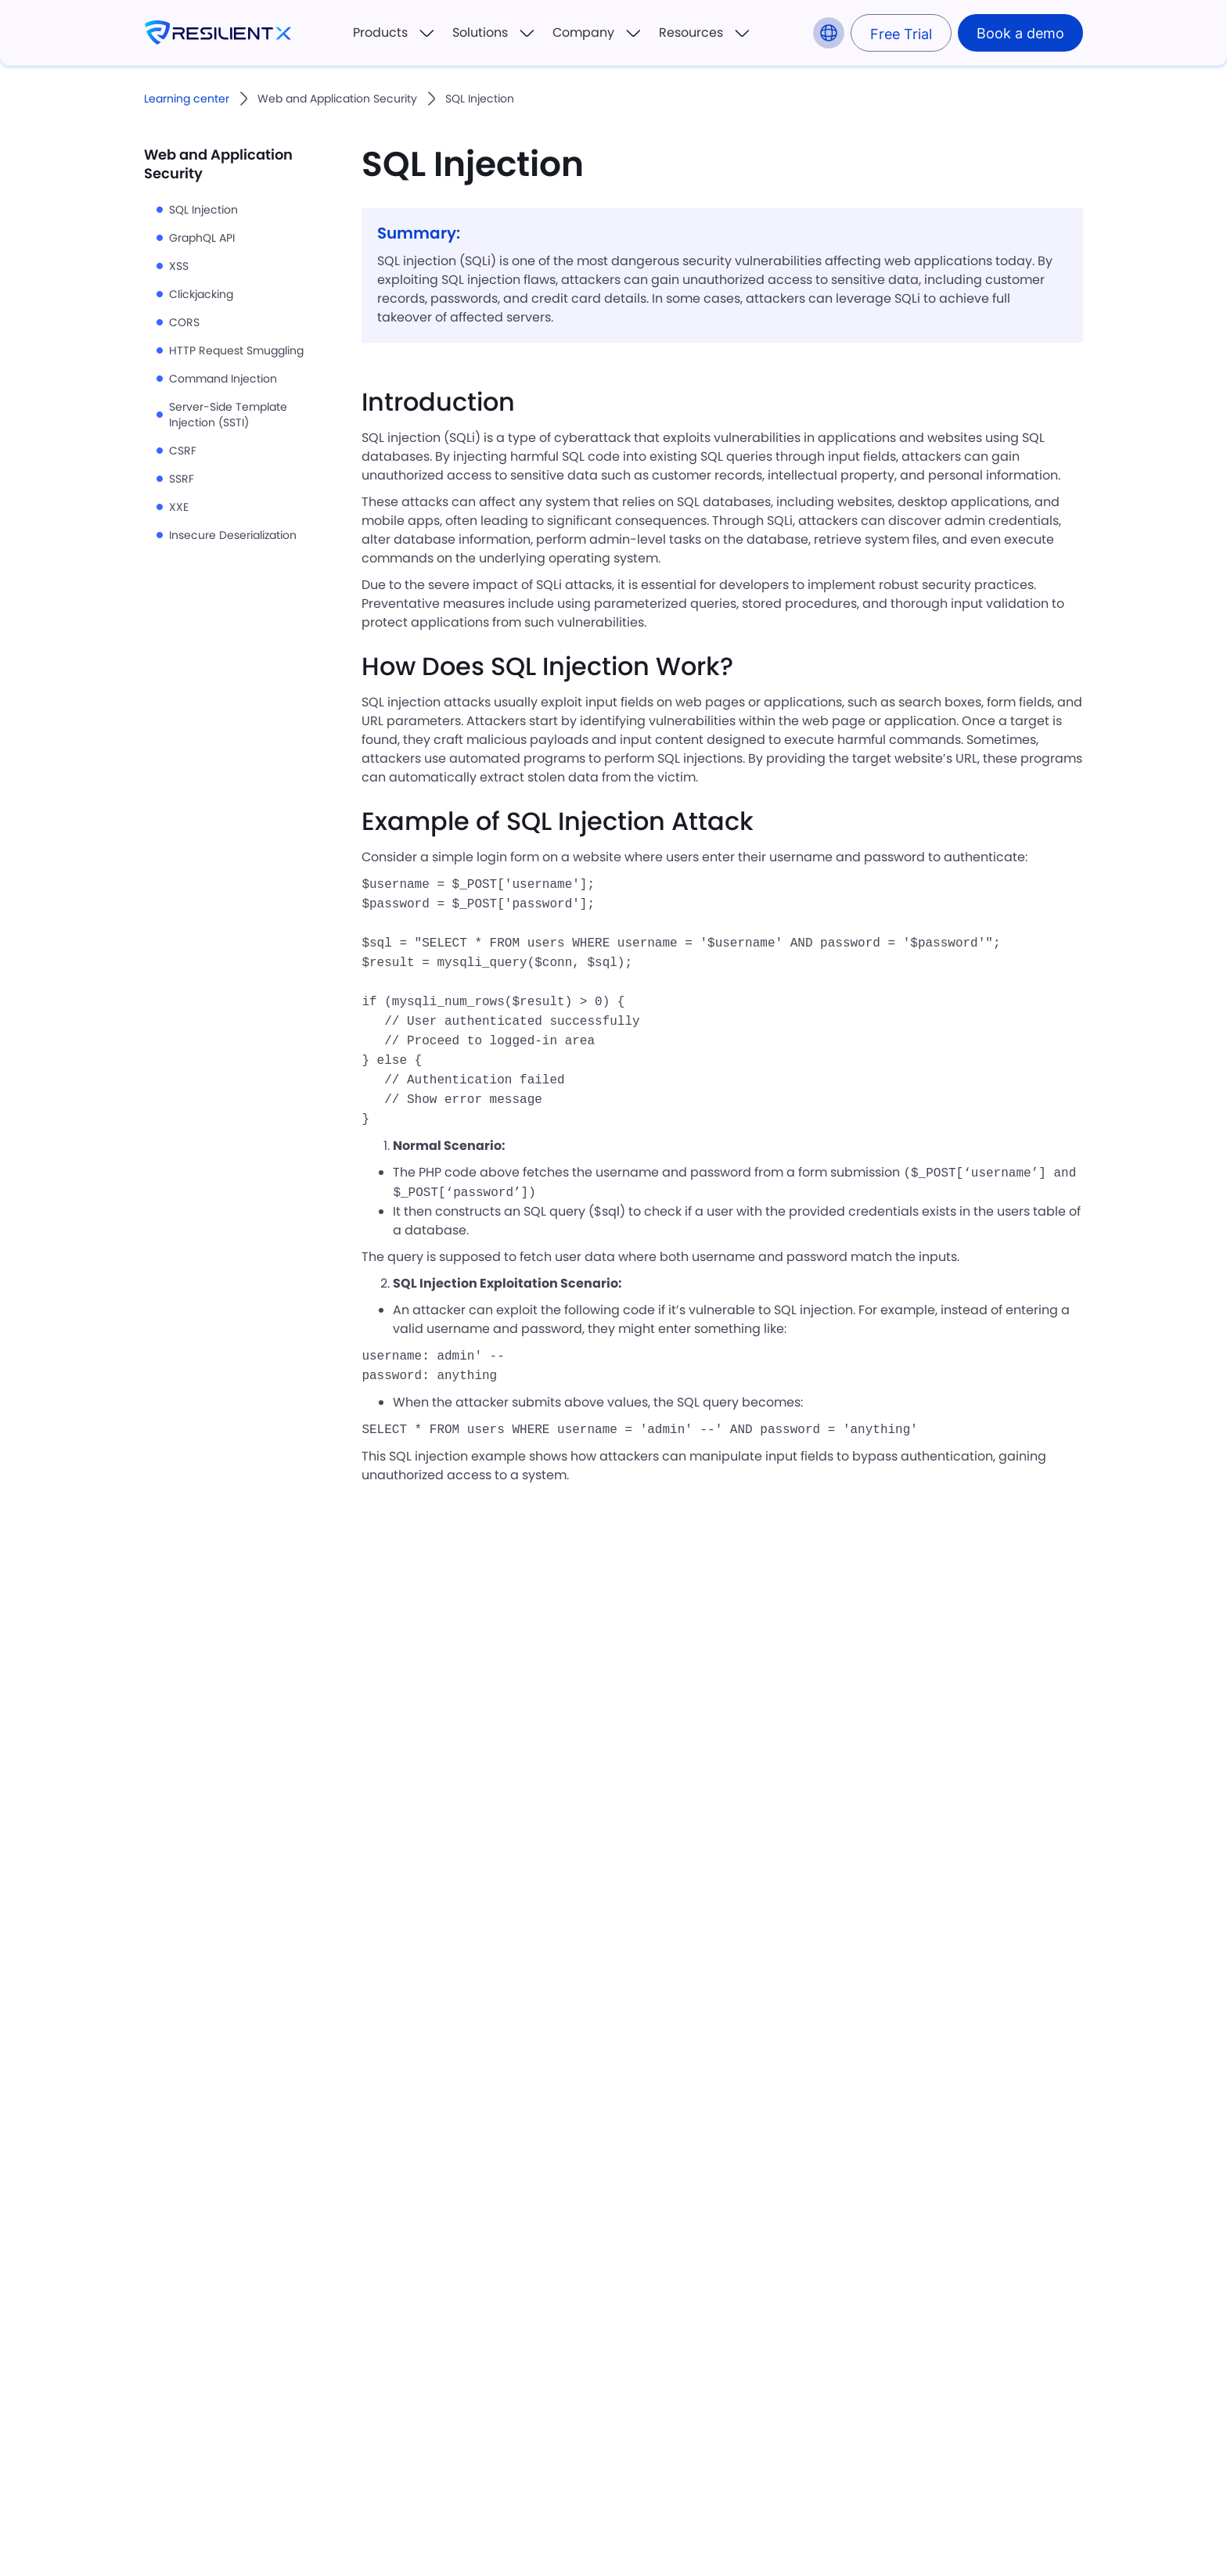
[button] (395, 33)
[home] (218, 32)
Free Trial (901, 34)
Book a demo (1020, 33)
